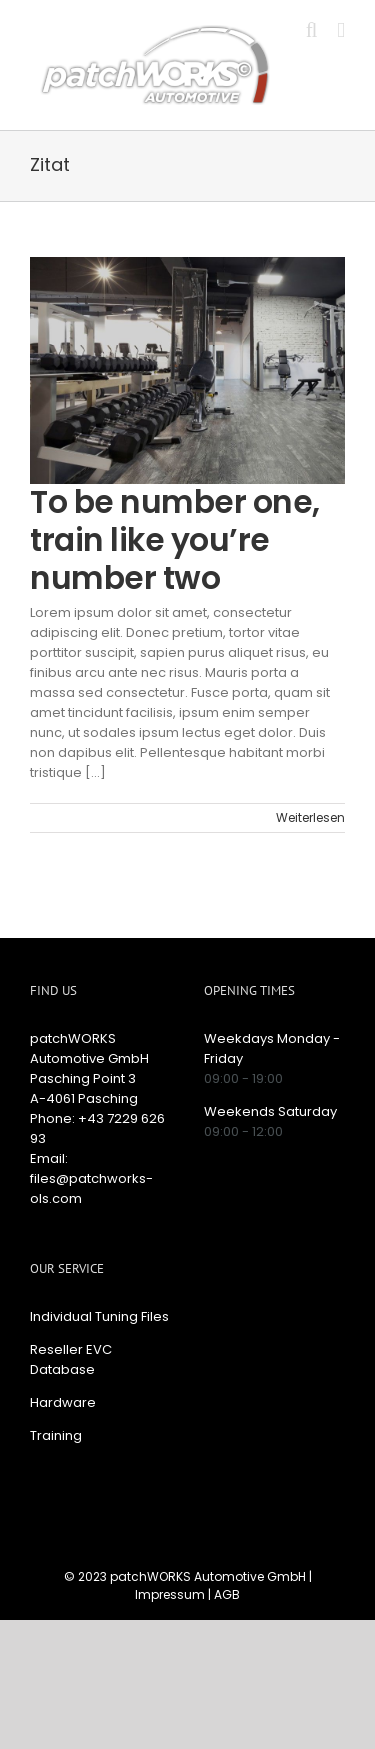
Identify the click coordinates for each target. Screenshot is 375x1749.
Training (56, 1435)
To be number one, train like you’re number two (175, 540)
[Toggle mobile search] (312, 30)
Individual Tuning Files (99, 1316)
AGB (227, 1594)
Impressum (170, 1594)
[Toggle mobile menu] (341, 30)
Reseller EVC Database (71, 1359)
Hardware (63, 1402)
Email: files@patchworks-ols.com (91, 1178)
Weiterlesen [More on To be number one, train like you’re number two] (310, 817)
